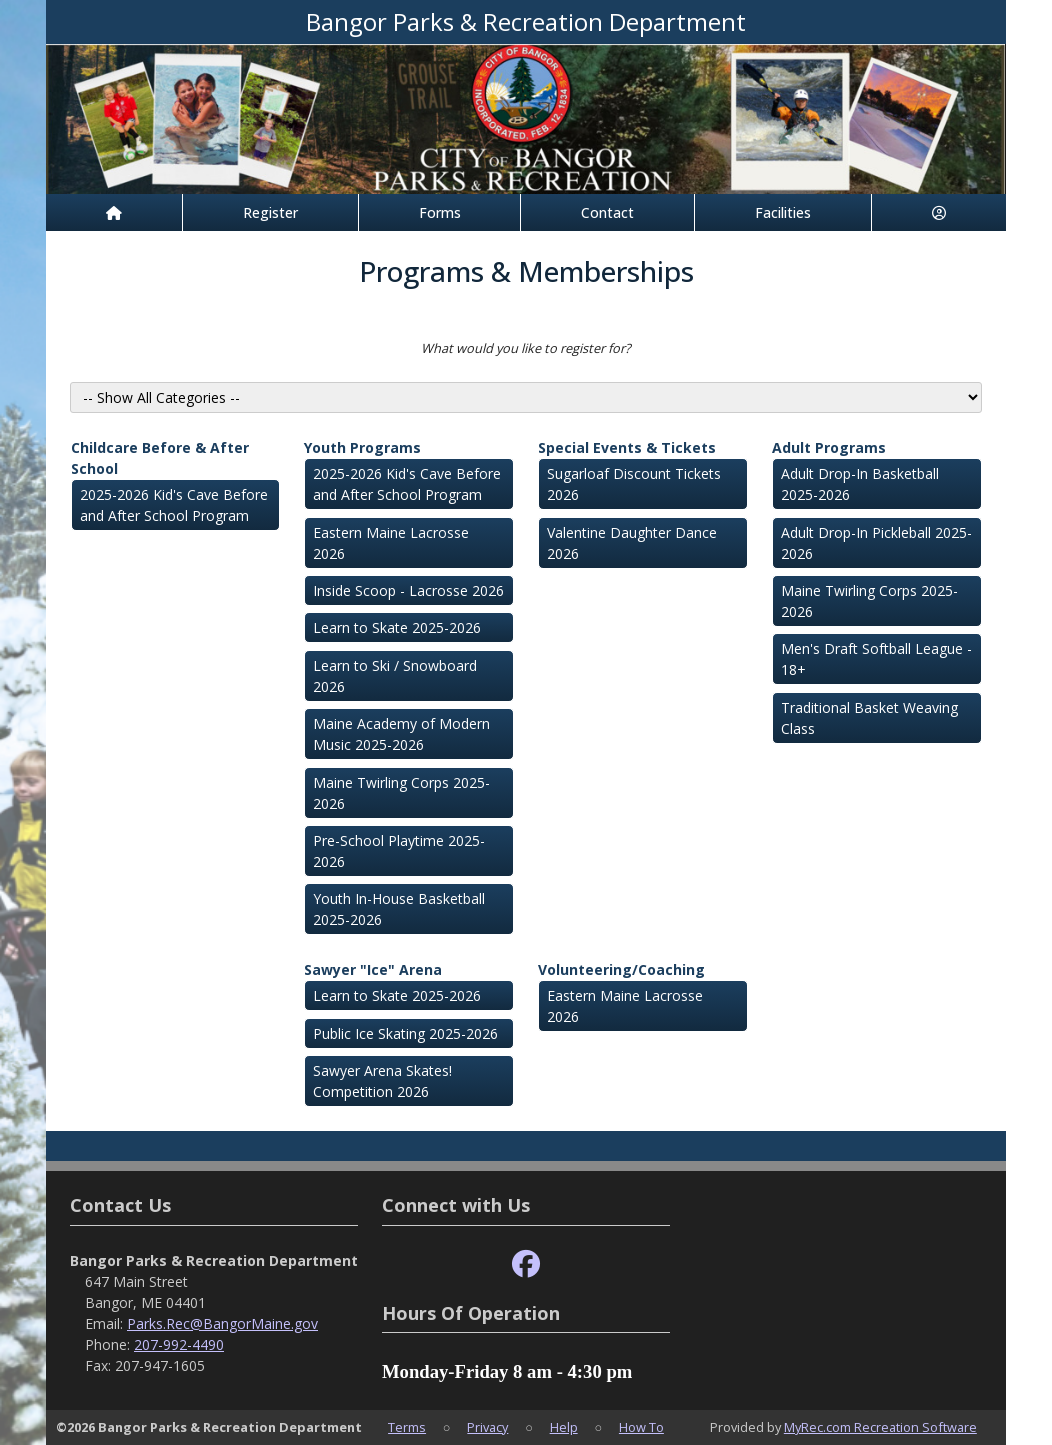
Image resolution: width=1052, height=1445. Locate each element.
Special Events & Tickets (627, 447)
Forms (440, 212)
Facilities (783, 212)
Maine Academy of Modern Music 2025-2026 (401, 734)
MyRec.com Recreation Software (880, 1427)
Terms (407, 1427)
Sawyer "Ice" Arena (373, 969)
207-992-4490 (179, 1344)
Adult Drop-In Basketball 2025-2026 (860, 484)
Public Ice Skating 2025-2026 (405, 1033)
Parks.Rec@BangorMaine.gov (222, 1323)
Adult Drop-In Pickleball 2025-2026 (876, 543)
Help (564, 1427)
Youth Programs (362, 447)
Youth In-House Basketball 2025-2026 (399, 909)
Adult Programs (829, 447)
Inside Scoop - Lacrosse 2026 (408, 590)
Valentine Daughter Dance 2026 (632, 543)
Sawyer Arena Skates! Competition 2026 (382, 1081)
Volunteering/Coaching (621, 969)
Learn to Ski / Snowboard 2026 (395, 676)
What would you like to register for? (526, 348)
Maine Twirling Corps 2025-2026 (401, 793)
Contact (607, 212)
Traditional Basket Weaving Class (869, 718)
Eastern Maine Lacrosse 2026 (391, 543)
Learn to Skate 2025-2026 (397, 627)
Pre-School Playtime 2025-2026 (399, 851)
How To (641, 1427)
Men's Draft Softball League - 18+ (876, 659)
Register (270, 212)
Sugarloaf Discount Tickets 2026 (634, 484)
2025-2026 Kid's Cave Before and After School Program (174, 505)
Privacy (487, 1427)
